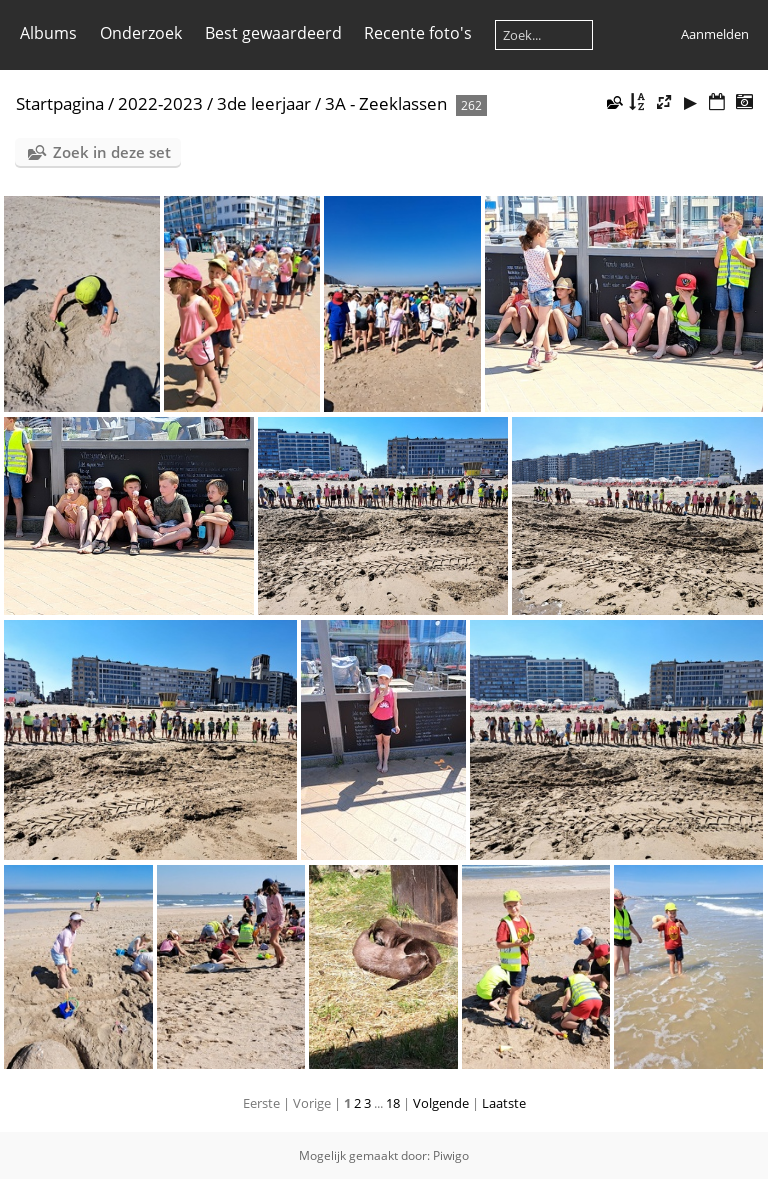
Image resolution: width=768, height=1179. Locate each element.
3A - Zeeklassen (386, 103)
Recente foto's (418, 33)
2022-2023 (160, 103)
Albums (48, 33)
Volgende (441, 1103)
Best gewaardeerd (273, 33)
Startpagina (60, 103)
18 (393, 1103)
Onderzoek (141, 33)
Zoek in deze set (112, 152)
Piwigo (451, 1155)
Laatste (504, 1103)
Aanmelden (715, 34)
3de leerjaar (264, 103)
